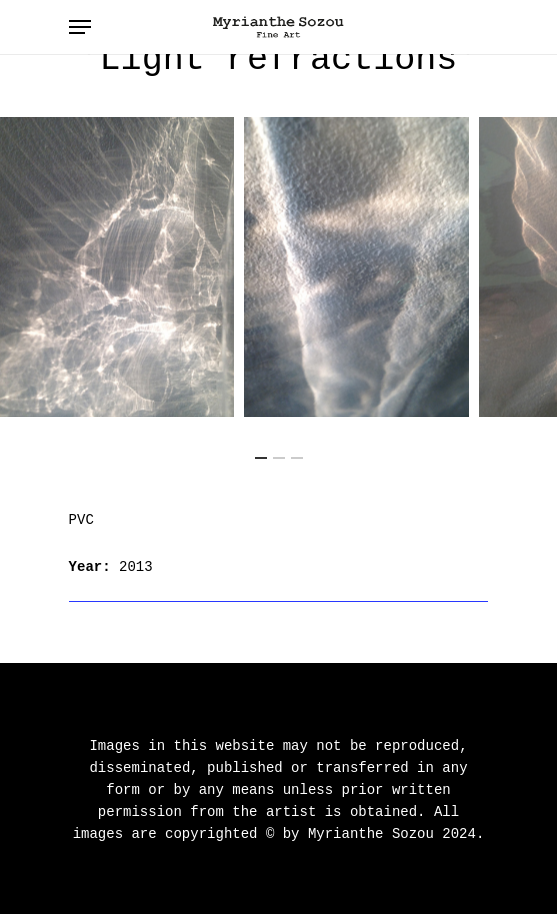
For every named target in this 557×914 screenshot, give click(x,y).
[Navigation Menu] (80, 27)
